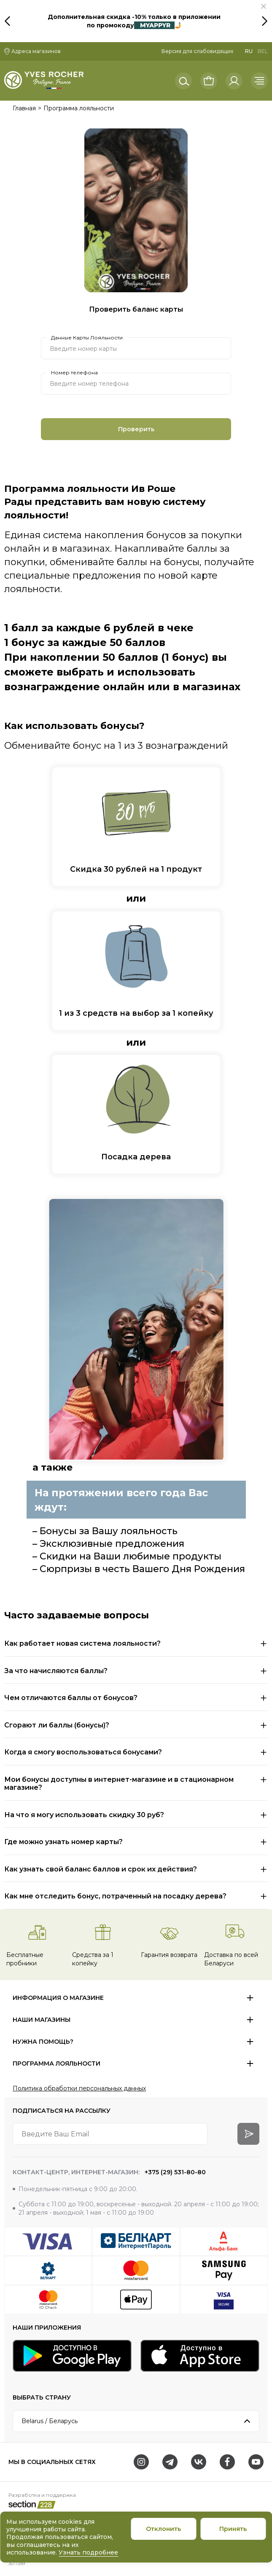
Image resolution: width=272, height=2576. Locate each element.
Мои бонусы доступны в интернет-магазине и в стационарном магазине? (119, 1783)
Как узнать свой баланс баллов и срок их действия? (100, 1869)
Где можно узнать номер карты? (63, 1842)
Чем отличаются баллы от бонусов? (70, 1698)
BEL (263, 51)
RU (249, 51)
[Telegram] (170, 2461)
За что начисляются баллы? (56, 1671)
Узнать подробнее (88, 2552)
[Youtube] (256, 2461)
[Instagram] (141, 2461)
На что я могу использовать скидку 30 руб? (84, 1815)
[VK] (198, 2461)
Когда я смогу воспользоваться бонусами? (83, 1752)
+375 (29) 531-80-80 (174, 2172)
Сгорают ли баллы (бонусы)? (56, 1725)
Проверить (136, 429)
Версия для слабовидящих (197, 51)
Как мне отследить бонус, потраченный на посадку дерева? (115, 1896)
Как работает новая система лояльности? (82, 1643)
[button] (263, 6)
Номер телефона (74, 373)
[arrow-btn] (248, 2134)
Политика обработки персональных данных (79, 2088)
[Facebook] (227, 2461)
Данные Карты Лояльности (87, 338)
